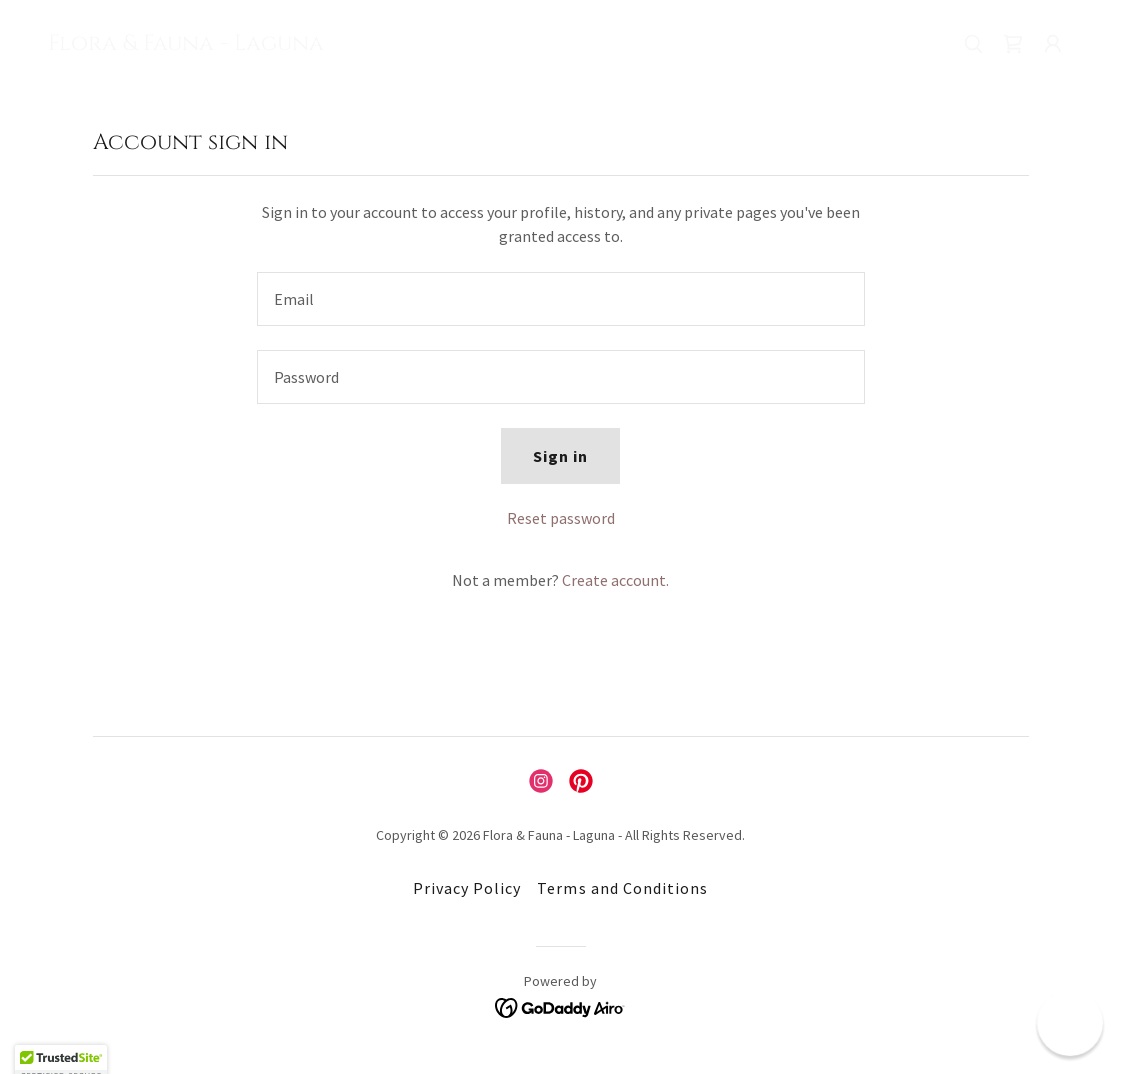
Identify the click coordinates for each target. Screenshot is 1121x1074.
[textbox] (561, 299)
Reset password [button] (561, 518)
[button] (1053, 44)
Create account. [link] (615, 580)
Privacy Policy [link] (467, 888)
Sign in (560, 456)
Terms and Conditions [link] (622, 888)
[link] (186, 44)
